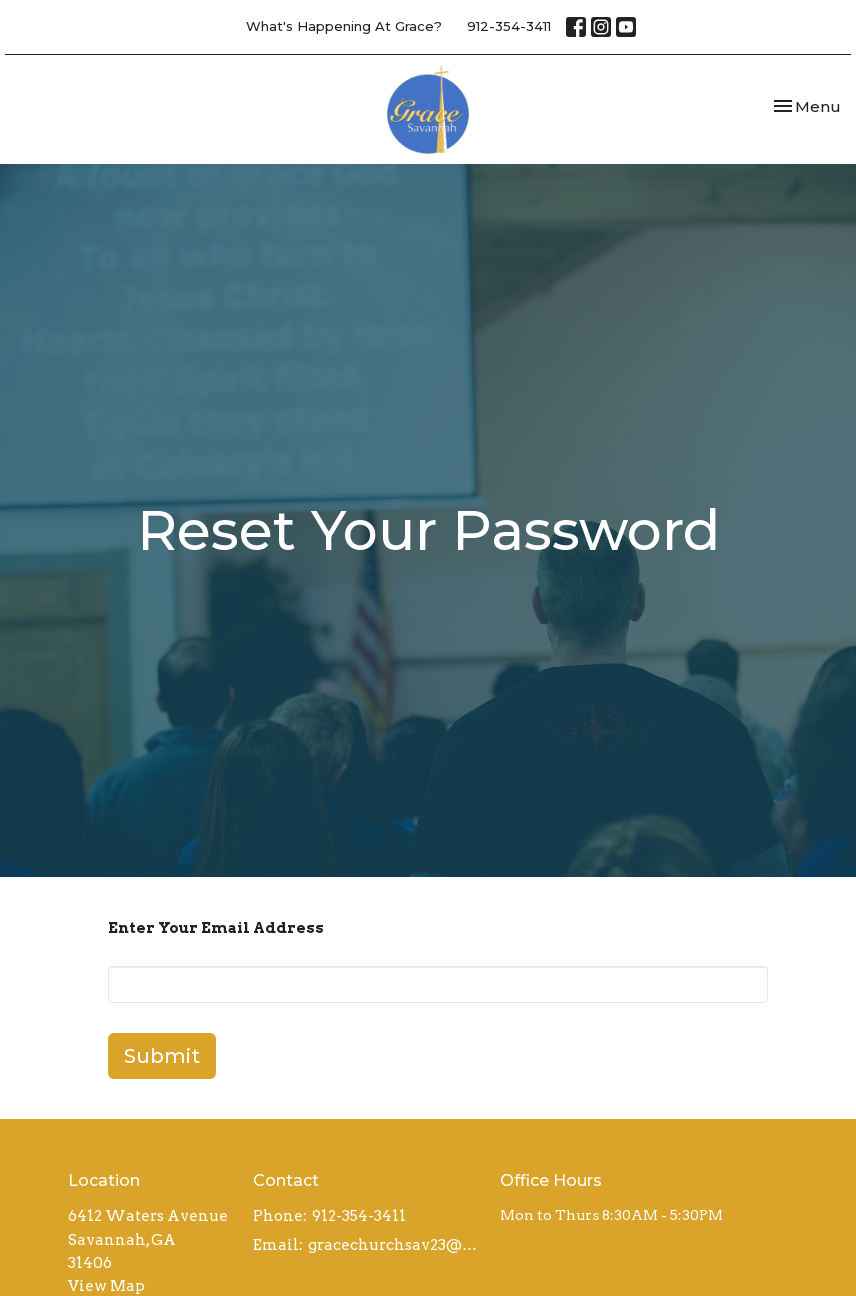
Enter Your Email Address (216, 928)
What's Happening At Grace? (344, 26)
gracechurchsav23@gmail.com (394, 1245)
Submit (162, 1056)
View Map (106, 1286)
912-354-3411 (509, 26)
